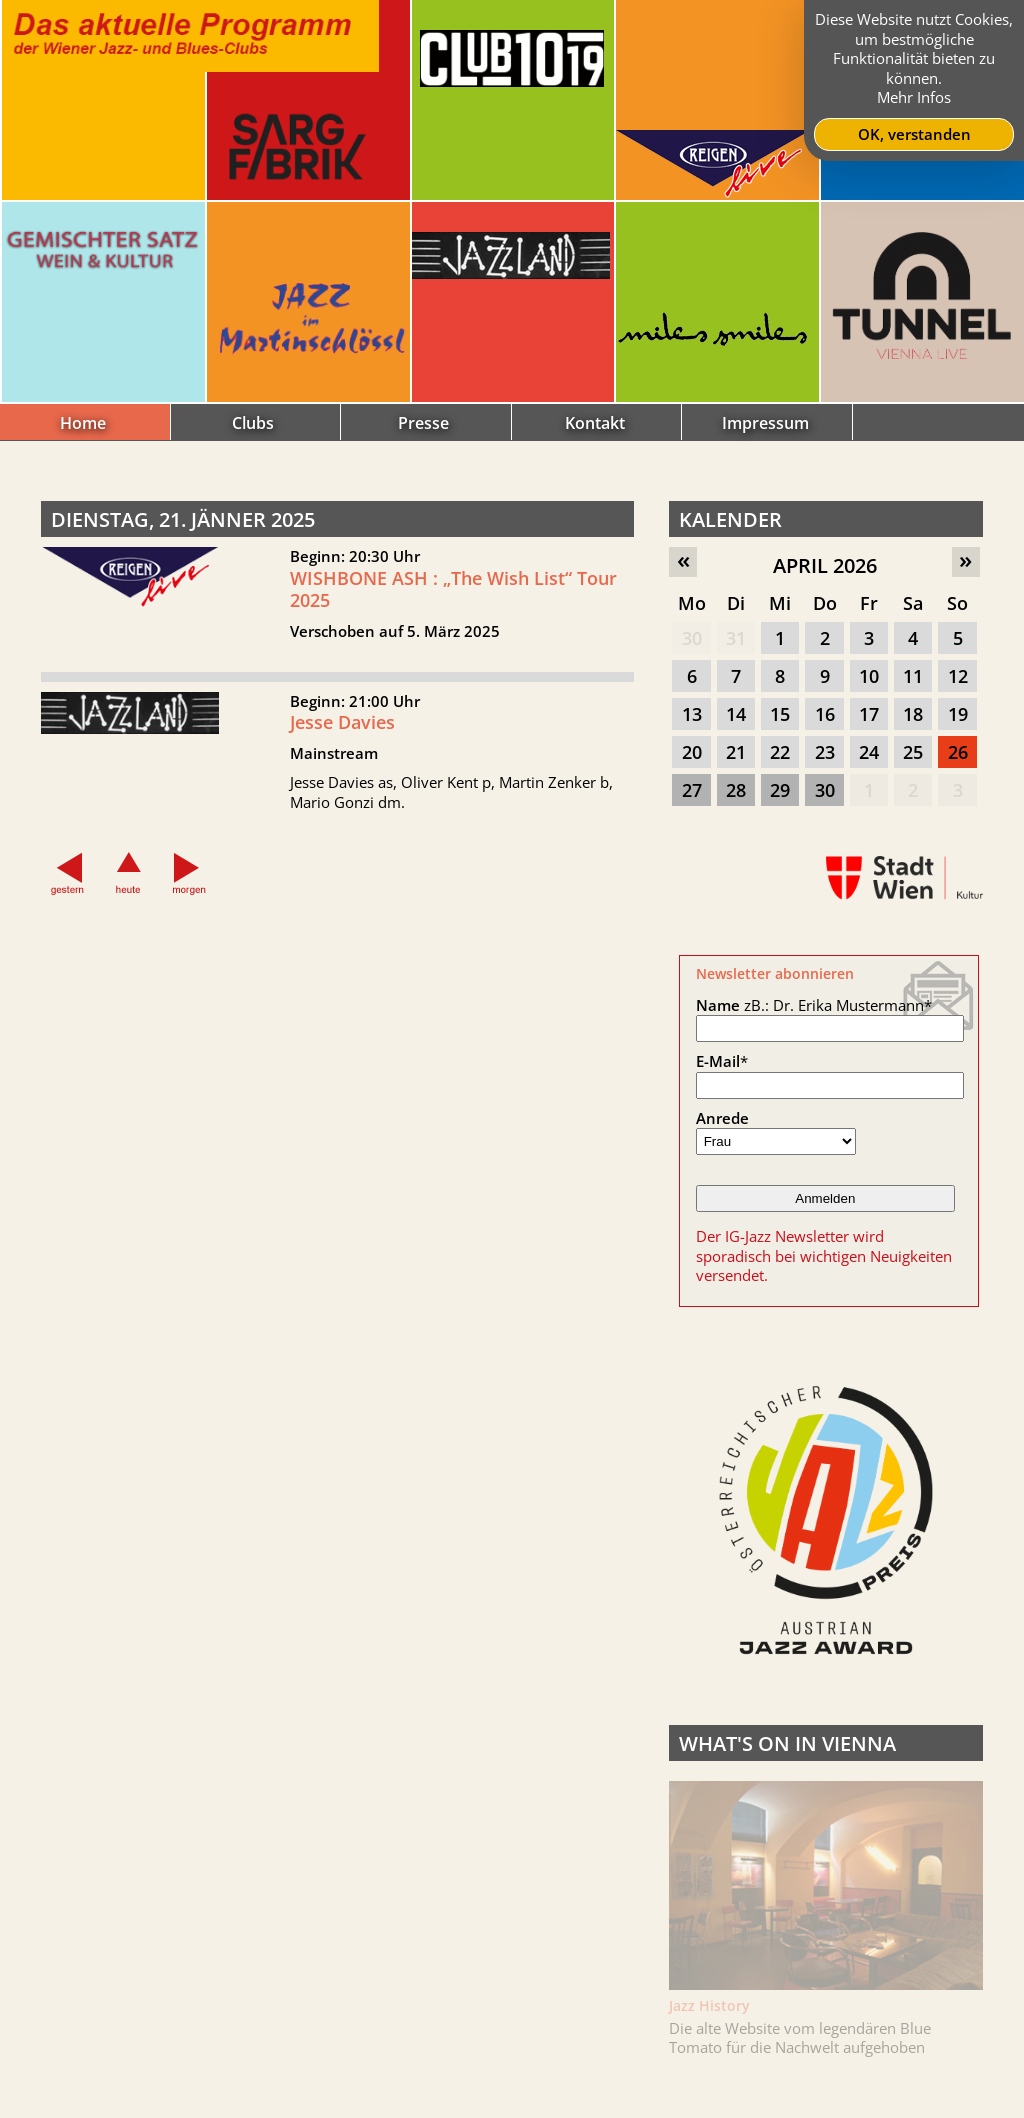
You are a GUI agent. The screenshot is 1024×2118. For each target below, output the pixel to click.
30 (692, 638)
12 (958, 676)
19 (958, 714)
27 (692, 790)
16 (825, 714)
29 (780, 790)
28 (736, 790)
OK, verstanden (914, 134)
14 (736, 714)
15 (780, 714)
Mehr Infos (914, 97)
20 (692, 752)
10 (869, 676)
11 (913, 676)
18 (913, 714)
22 (780, 752)
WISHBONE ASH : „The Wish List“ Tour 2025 (453, 589)
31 (736, 638)
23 (825, 752)
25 (913, 752)
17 (869, 714)
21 (736, 752)
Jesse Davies (342, 730)
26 (958, 752)
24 (869, 752)
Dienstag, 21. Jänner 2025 (183, 519)
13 (692, 714)
